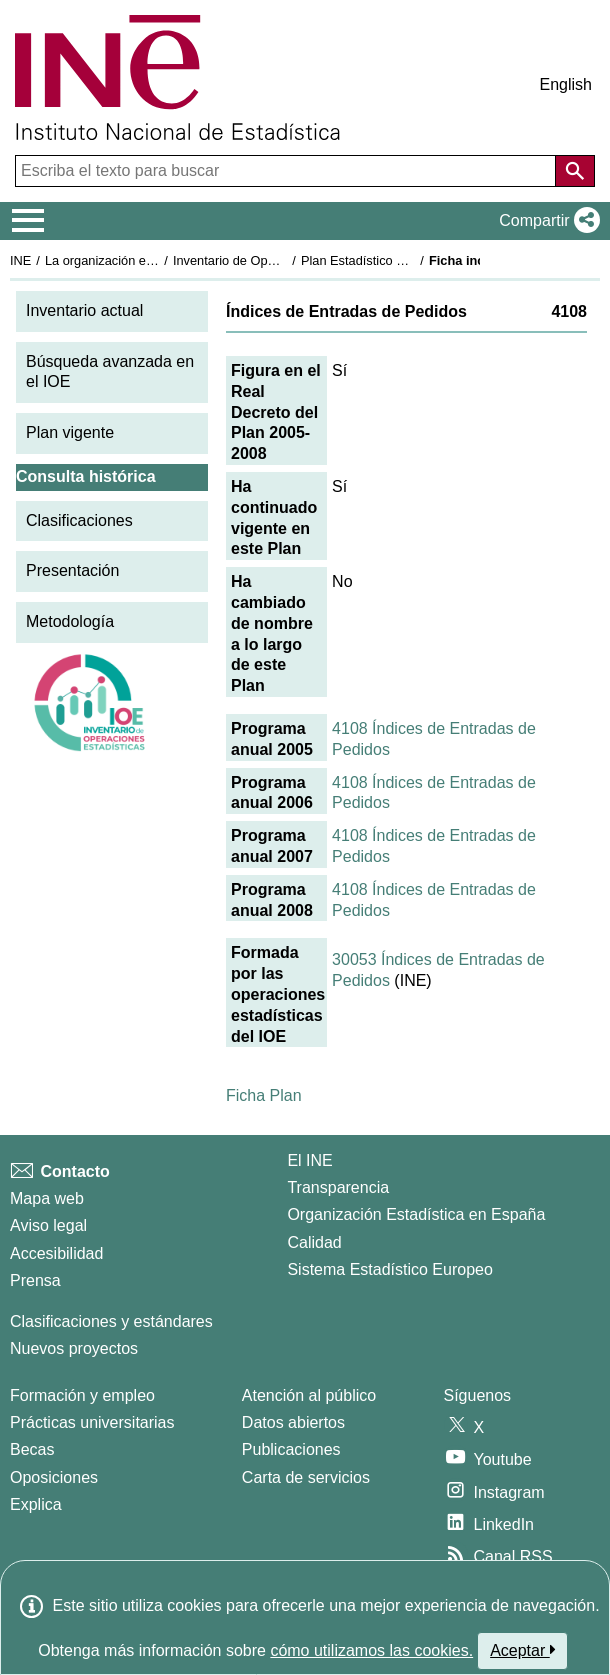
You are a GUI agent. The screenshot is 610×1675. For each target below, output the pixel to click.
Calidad (314, 1242)
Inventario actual (84, 310)
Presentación (72, 570)
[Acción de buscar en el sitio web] (575, 171)
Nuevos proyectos (74, 1348)
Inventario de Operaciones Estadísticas (284, 260)
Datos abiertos (293, 1422)
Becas (32, 1449)
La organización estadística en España (155, 260)
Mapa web (47, 1198)
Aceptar (522, 1650)
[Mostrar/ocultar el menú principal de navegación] (28, 221)
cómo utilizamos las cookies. (371, 1650)
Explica (36, 1504)
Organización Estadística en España (416, 1214)
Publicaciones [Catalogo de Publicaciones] (291, 1449)
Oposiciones (54, 1477)
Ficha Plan (264, 1095)
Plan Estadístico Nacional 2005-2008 (406, 260)
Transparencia (338, 1187)
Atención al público (309, 1395)
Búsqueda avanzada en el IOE (110, 372)
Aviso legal (48, 1225)
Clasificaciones (79, 520)
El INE (309, 1160)
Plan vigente (70, 432)
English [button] (566, 84)
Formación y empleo (82, 1395)
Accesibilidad (56, 1253)
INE (20, 260)
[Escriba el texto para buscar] (287, 171)
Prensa (35, 1280)
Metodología (70, 621)
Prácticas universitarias (92, 1422)
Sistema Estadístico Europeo (389, 1269)
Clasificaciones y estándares (111, 1321)
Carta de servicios (306, 1477)
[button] (545, 221)
